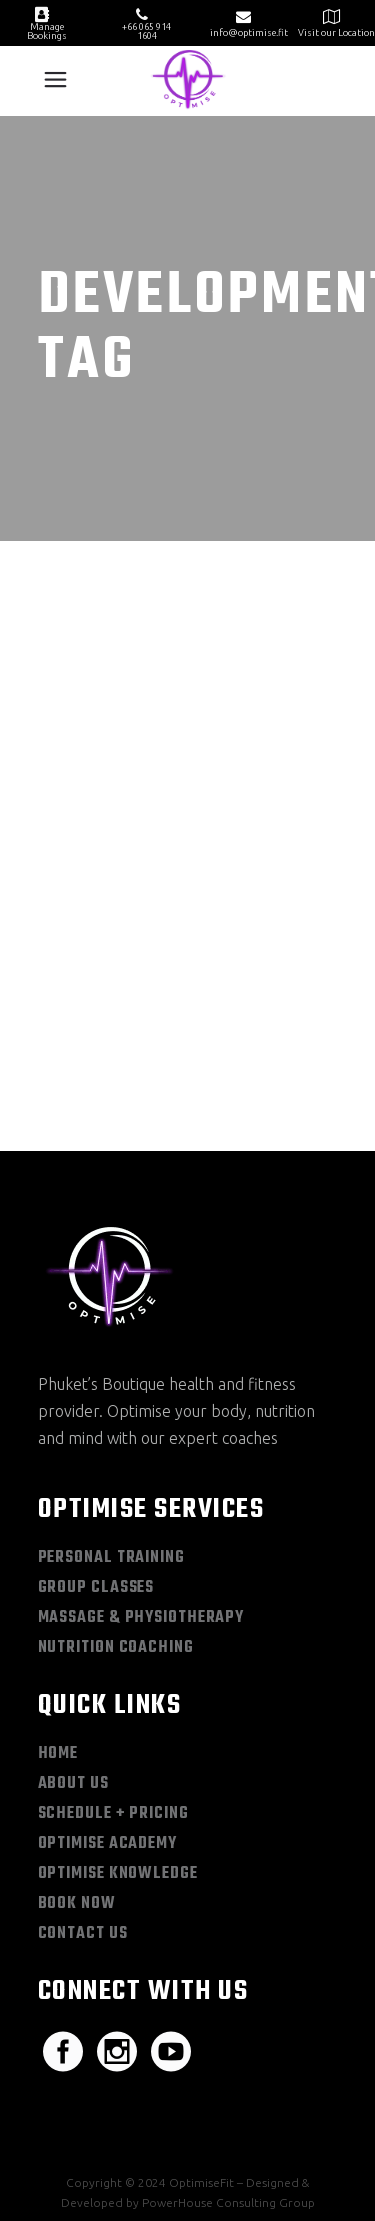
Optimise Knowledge (118, 1751)
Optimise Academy (107, 1721)
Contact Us (83, 1811)
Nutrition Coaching (116, 1525)
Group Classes (96, 1465)
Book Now (77, 1781)
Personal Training (111, 1435)
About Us (73, 1661)
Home (58, 1631)
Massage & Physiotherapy (141, 1495)
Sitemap (72, 2114)
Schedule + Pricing (113, 1691)
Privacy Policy (155, 2114)
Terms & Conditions (270, 2114)
